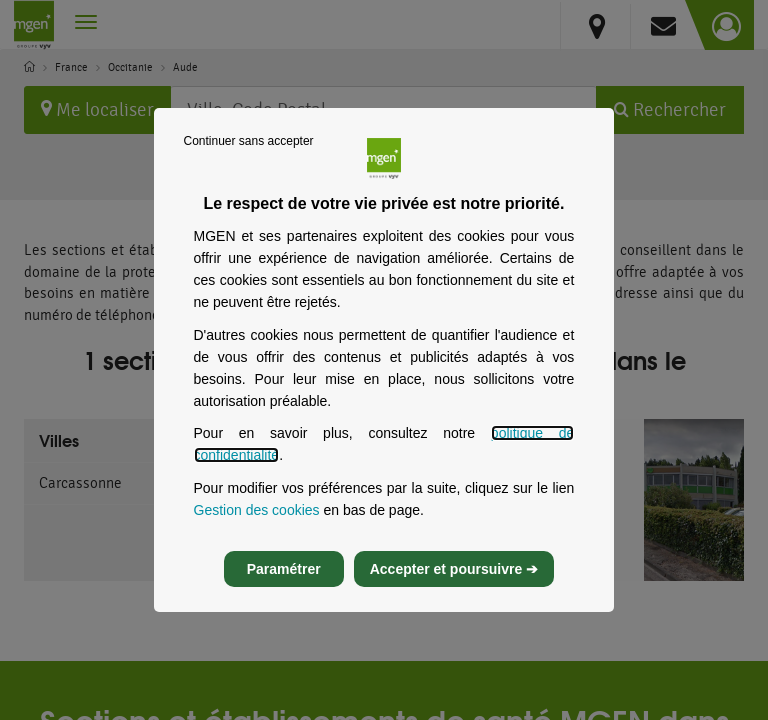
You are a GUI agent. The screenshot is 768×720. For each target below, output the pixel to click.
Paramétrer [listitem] (284, 580)
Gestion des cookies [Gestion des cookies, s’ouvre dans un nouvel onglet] (257, 520)
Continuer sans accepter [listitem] (249, 151)
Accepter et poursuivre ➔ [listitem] (454, 580)
